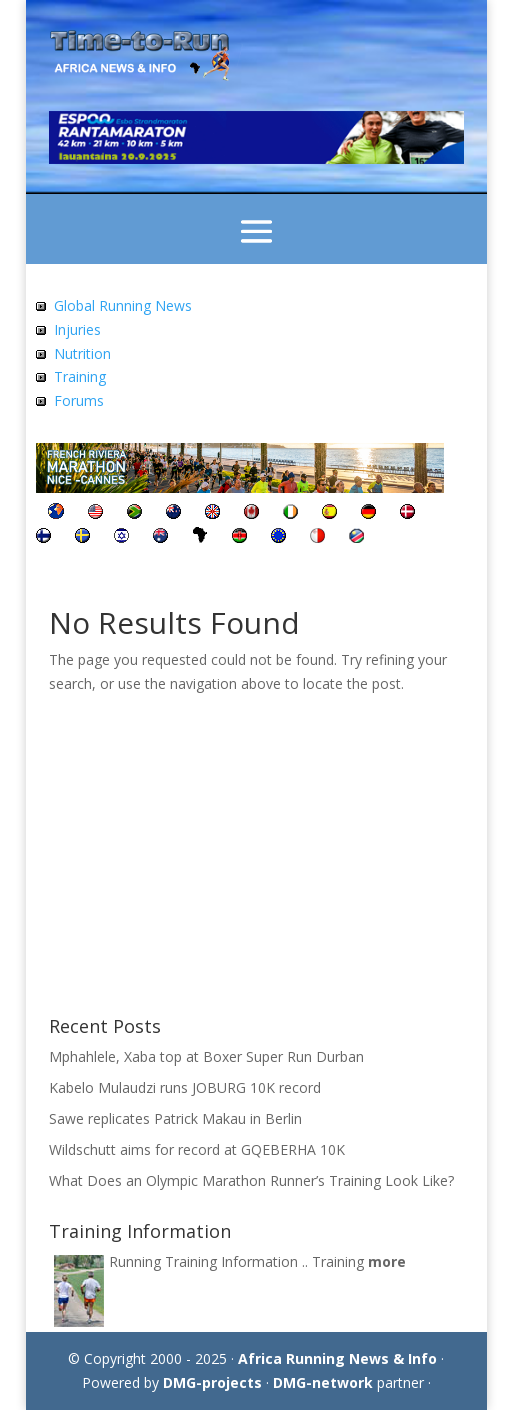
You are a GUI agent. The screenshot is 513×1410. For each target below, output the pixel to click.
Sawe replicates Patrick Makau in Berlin (175, 1118)
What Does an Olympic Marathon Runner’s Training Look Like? (251, 1180)
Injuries (77, 329)
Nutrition (82, 353)
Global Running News (123, 305)
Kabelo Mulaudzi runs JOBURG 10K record (185, 1087)
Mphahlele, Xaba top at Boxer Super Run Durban (206, 1056)
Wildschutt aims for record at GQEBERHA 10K (197, 1149)
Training (80, 376)
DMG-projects (212, 1382)
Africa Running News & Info (337, 1358)
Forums (79, 400)
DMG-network (323, 1382)
